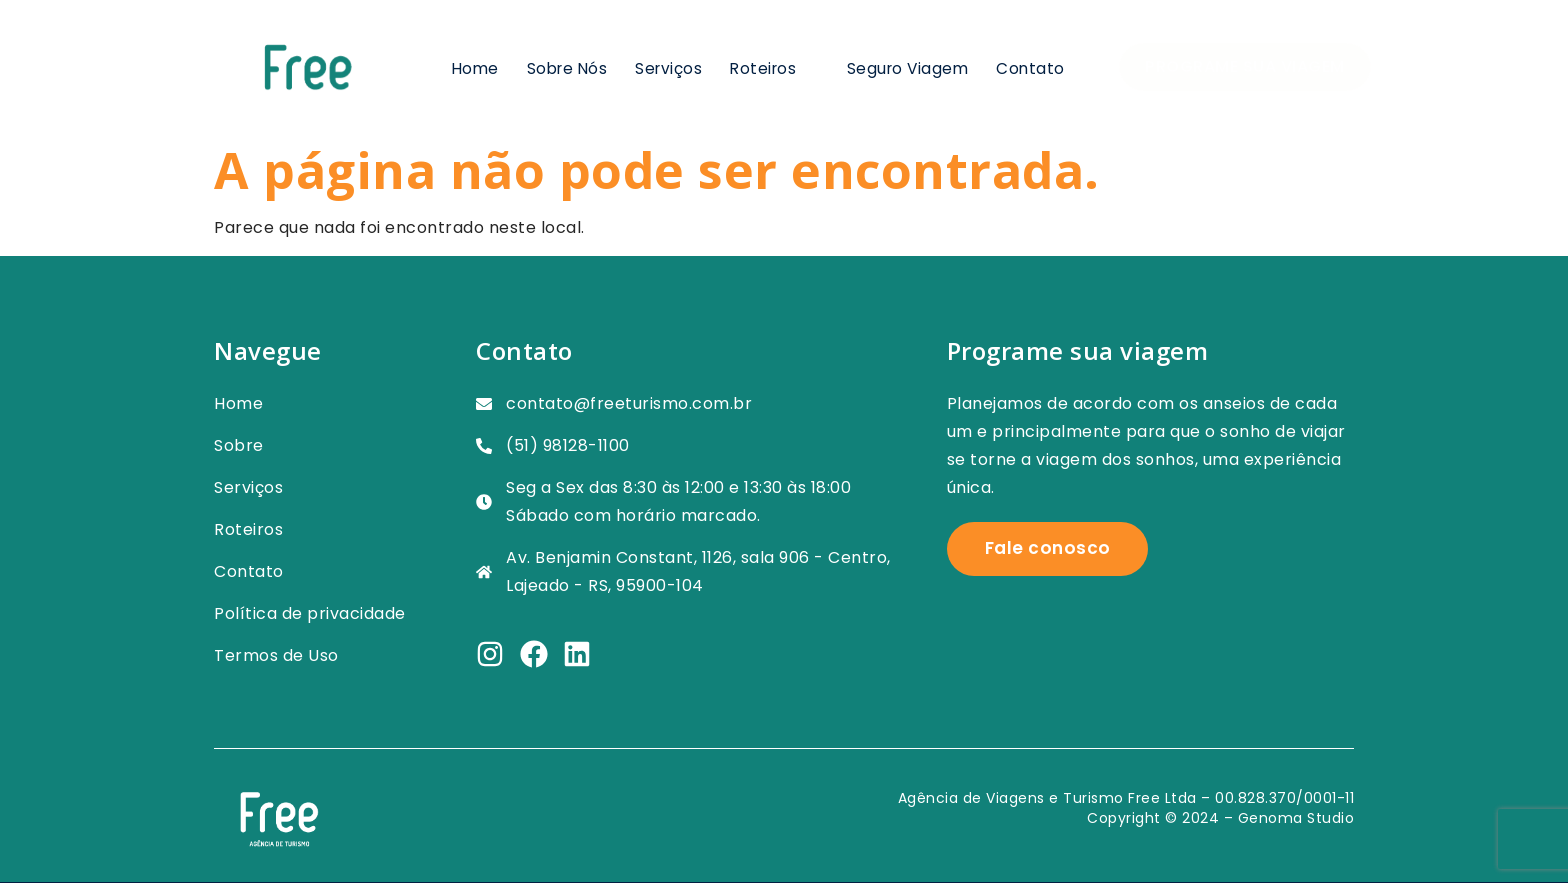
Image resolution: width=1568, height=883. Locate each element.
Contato (1030, 66)
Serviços (662, 66)
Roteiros (770, 66)
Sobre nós (559, 66)
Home (465, 66)
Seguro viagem (906, 66)
